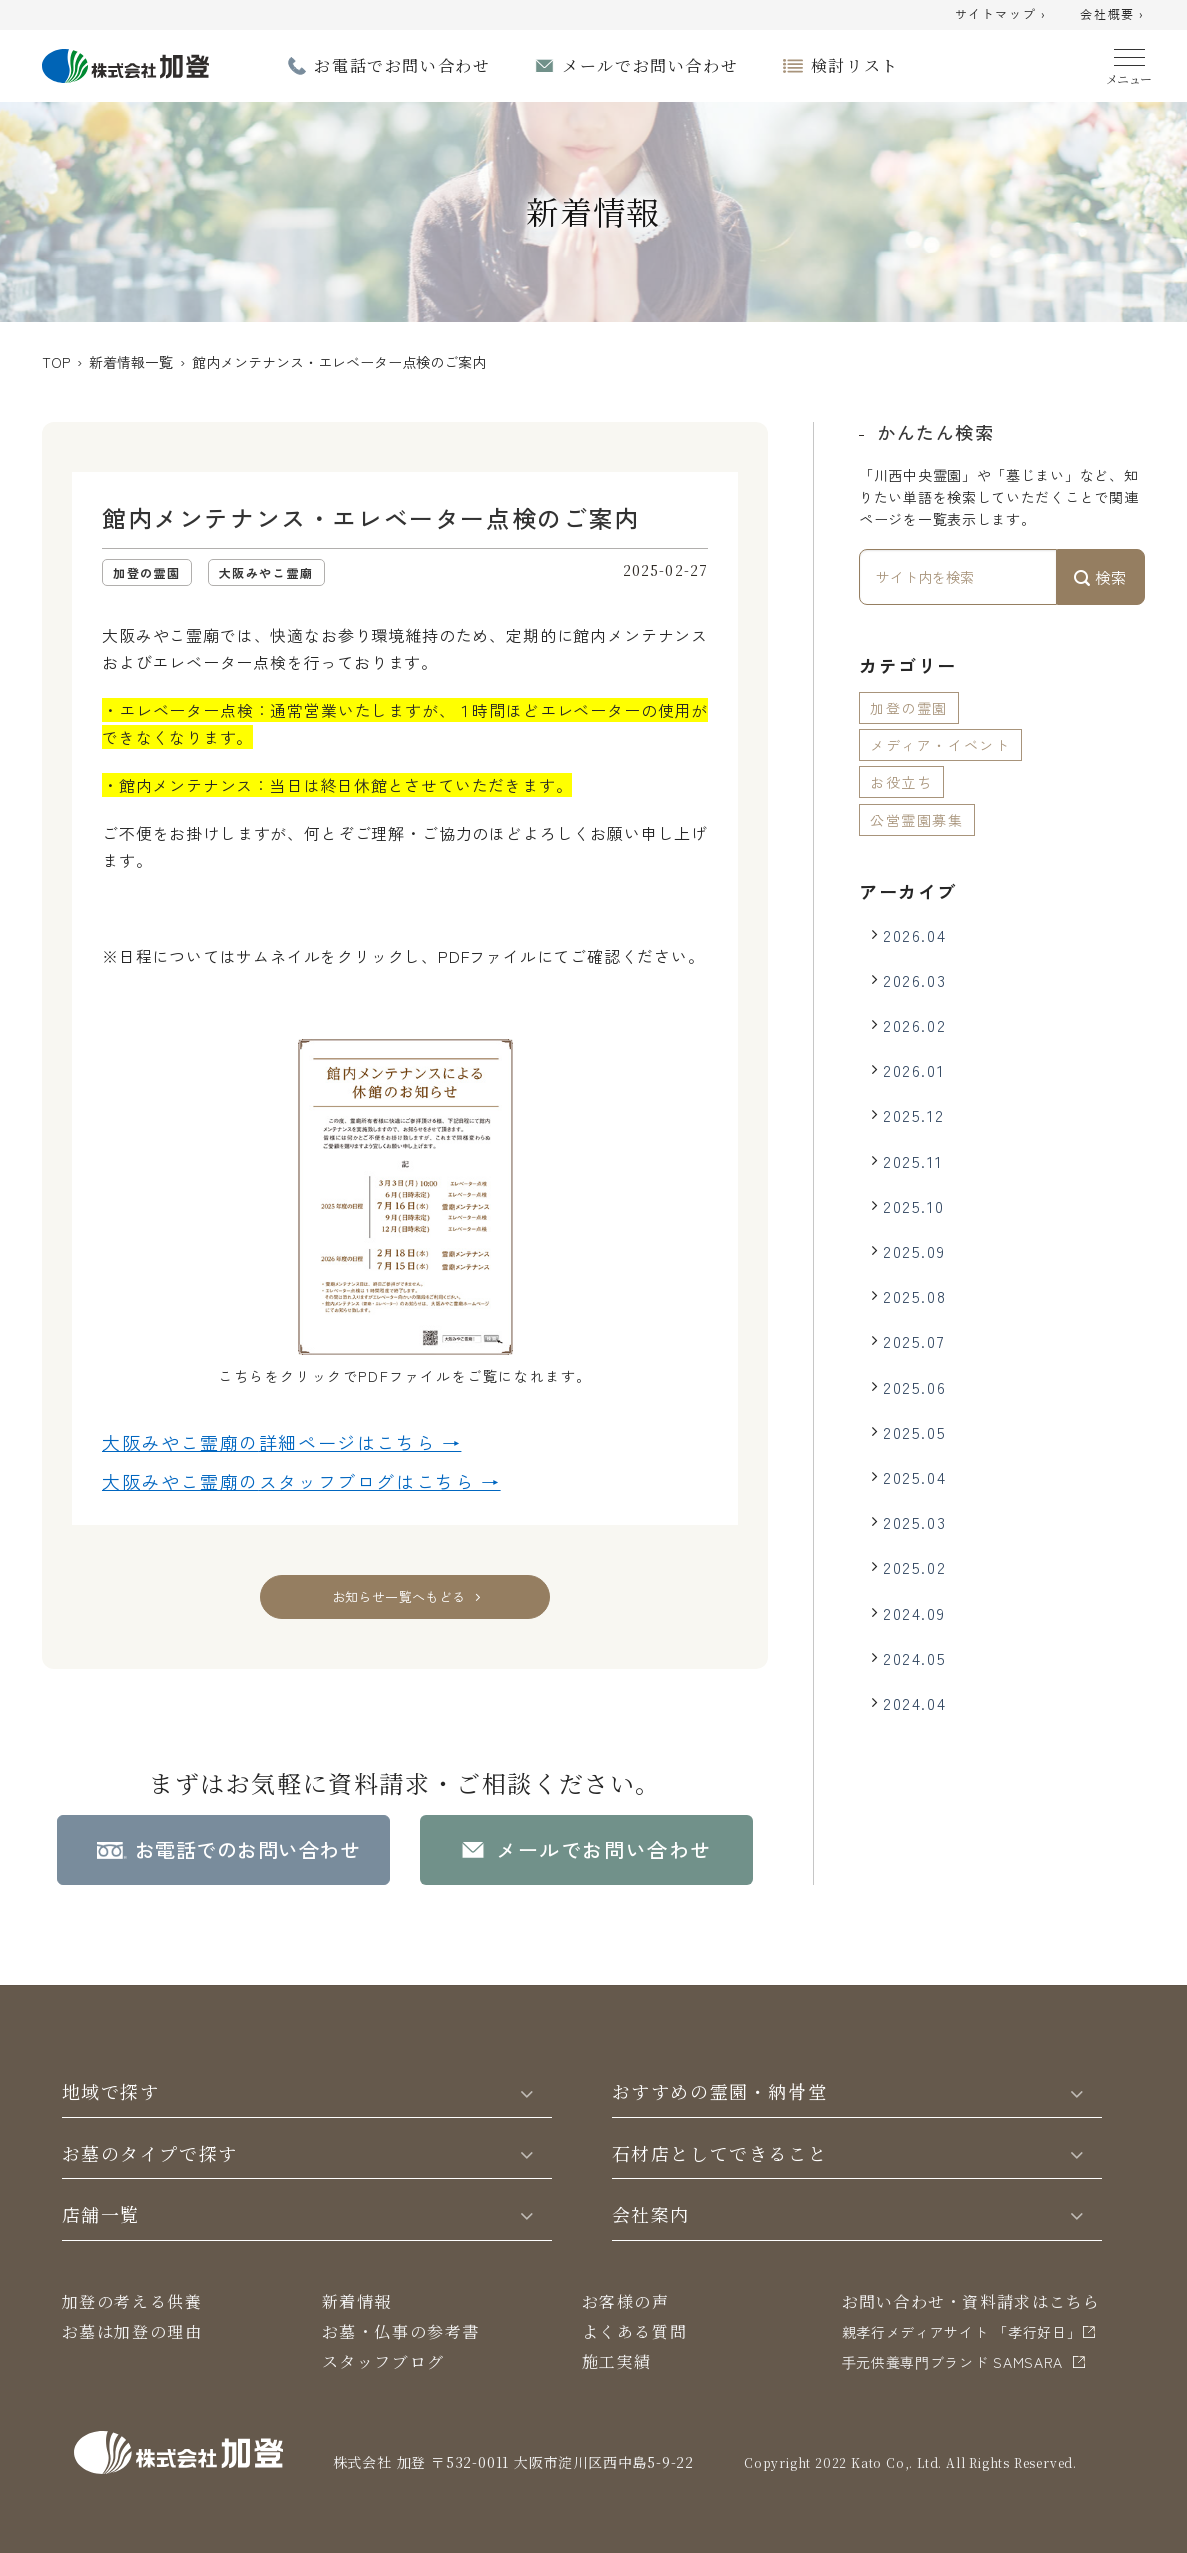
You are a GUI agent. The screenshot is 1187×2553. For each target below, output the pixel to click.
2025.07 (914, 1341)
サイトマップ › (1001, 15)
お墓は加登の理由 (132, 2331)
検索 (1101, 577)
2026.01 (913, 1070)
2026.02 (914, 1025)
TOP (56, 362)
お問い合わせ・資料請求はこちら (971, 2301)
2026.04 (914, 935)
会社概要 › (1112, 15)
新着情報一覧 (131, 362)
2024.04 (914, 1703)
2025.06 (914, 1387)
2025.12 (913, 1115)
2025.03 (914, 1522)
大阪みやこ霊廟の (281, 1442)
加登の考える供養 (132, 2301)
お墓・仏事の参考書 (401, 2331)
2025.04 (914, 1477)
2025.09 (914, 1251)
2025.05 (914, 1432)
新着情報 (357, 2301)
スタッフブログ (383, 2361)
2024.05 (914, 1658)
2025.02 (914, 1567)
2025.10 (913, 1206)
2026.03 (914, 980)
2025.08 (914, 1296)
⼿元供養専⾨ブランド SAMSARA (953, 2362)
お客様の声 (626, 2301)
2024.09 (914, 1613)
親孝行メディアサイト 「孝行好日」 (962, 2332)
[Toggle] (526, 2092)
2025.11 (912, 1161)
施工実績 (617, 2361)
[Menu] (1129, 62)
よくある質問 (635, 2331)
